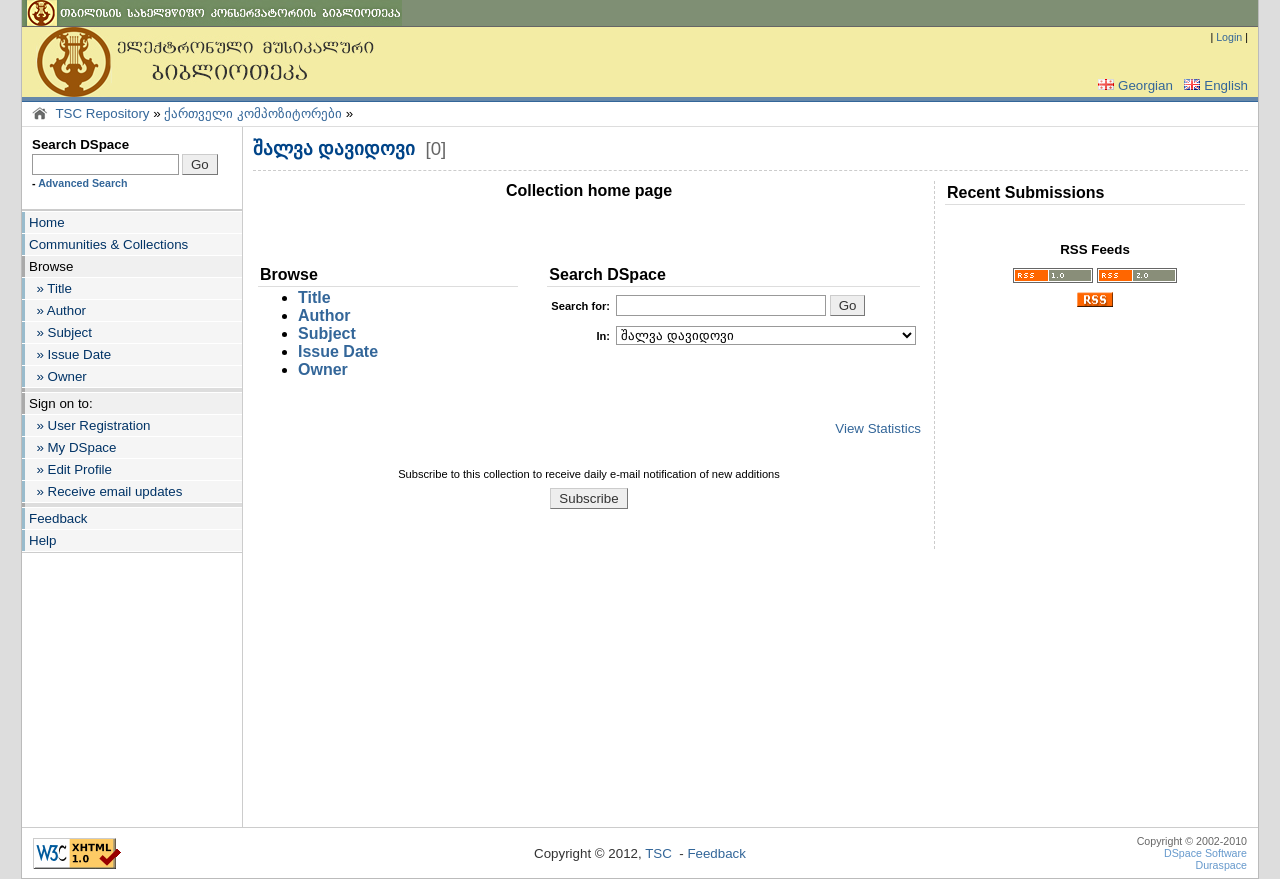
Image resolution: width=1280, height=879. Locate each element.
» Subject (60, 332)
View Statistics (878, 428)
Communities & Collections (108, 244)
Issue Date (338, 351)
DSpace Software (1205, 853)
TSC (658, 853)
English (1214, 85)
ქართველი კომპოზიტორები (253, 113)
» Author (57, 310)
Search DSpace (80, 144)
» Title (50, 288)
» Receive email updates (105, 491)
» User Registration (89, 425)
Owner (323, 369)
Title (314, 297)
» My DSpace (72, 447)
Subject (327, 333)
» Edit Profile (70, 469)
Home (47, 222)
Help (42, 540)
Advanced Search (82, 183)
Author (324, 315)
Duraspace (1221, 865)
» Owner (58, 376)
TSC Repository (102, 113)
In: (603, 336)
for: (580, 306)
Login (1229, 37)
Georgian (1133, 85)
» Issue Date (70, 354)
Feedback (58, 518)
